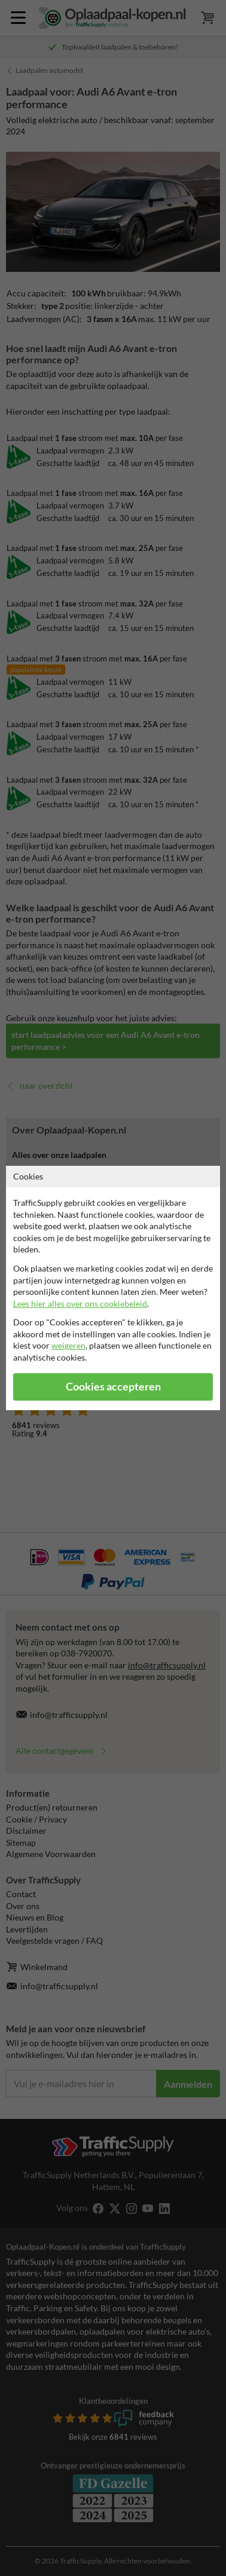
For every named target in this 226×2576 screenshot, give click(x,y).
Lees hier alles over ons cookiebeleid (80, 1303)
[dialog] (113, 1288)
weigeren (68, 1345)
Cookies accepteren (113, 1386)
